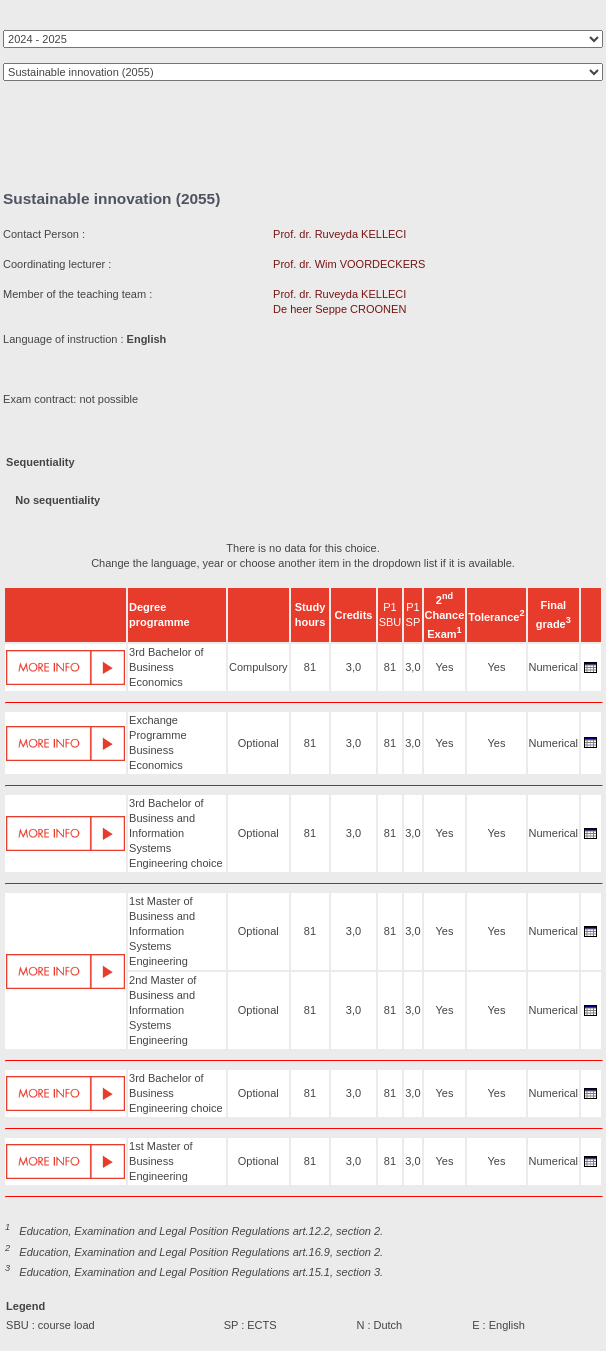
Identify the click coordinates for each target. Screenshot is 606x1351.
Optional (258, 743)
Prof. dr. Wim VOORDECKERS (349, 264)
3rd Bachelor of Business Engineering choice (176, 1093)
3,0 (353, 667)
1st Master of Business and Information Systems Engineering (162, 931)
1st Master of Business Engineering (161, 1161)
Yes (444, 667)
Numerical (554, 667)
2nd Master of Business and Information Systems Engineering (162, 1010)
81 (310, 667)
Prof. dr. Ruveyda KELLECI (339, 234)
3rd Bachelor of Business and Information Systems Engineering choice (176, 833)
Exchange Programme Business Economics (157, 742)
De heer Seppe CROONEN (339, 309)
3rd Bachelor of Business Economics (166, 667)
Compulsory (258, 667)
